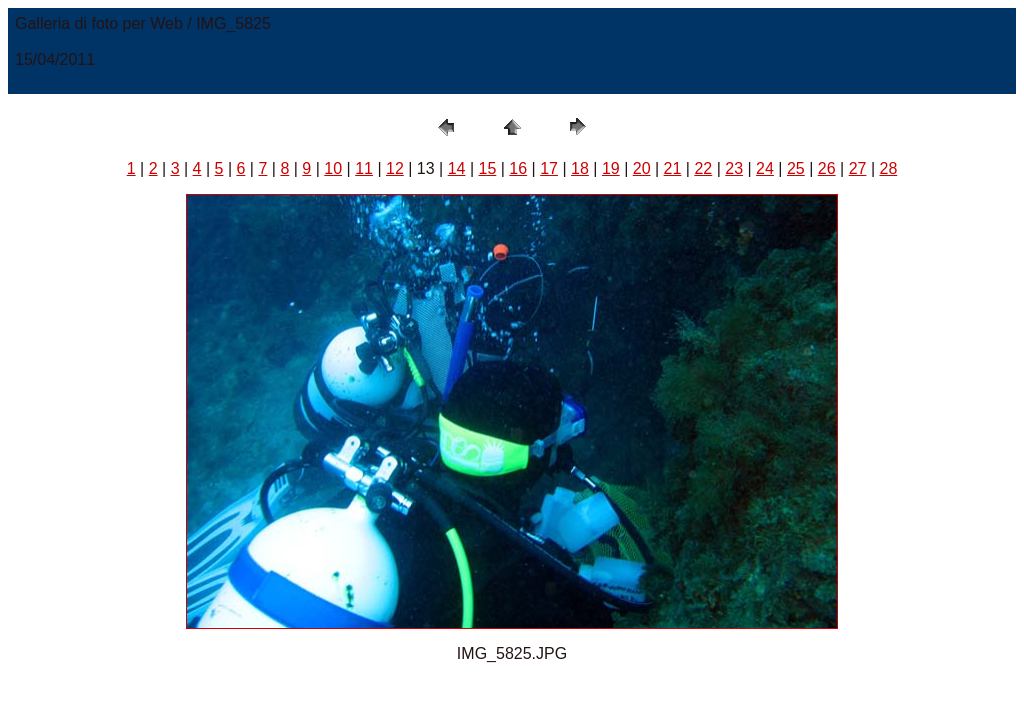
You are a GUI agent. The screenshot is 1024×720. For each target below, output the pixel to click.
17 (549, 168)
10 (333, 168)
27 (858, 168)
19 (611, 168)
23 (734, 168)
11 (364, 168)
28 (888, 168)
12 (395, 168)
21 (673, 168)
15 (488, 168)
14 (457, 168)
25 (796, 168)
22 (703, 168)
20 (642, 168)
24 (765, 168)
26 (827, 168)
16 (518, 168)
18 (580, 168)
